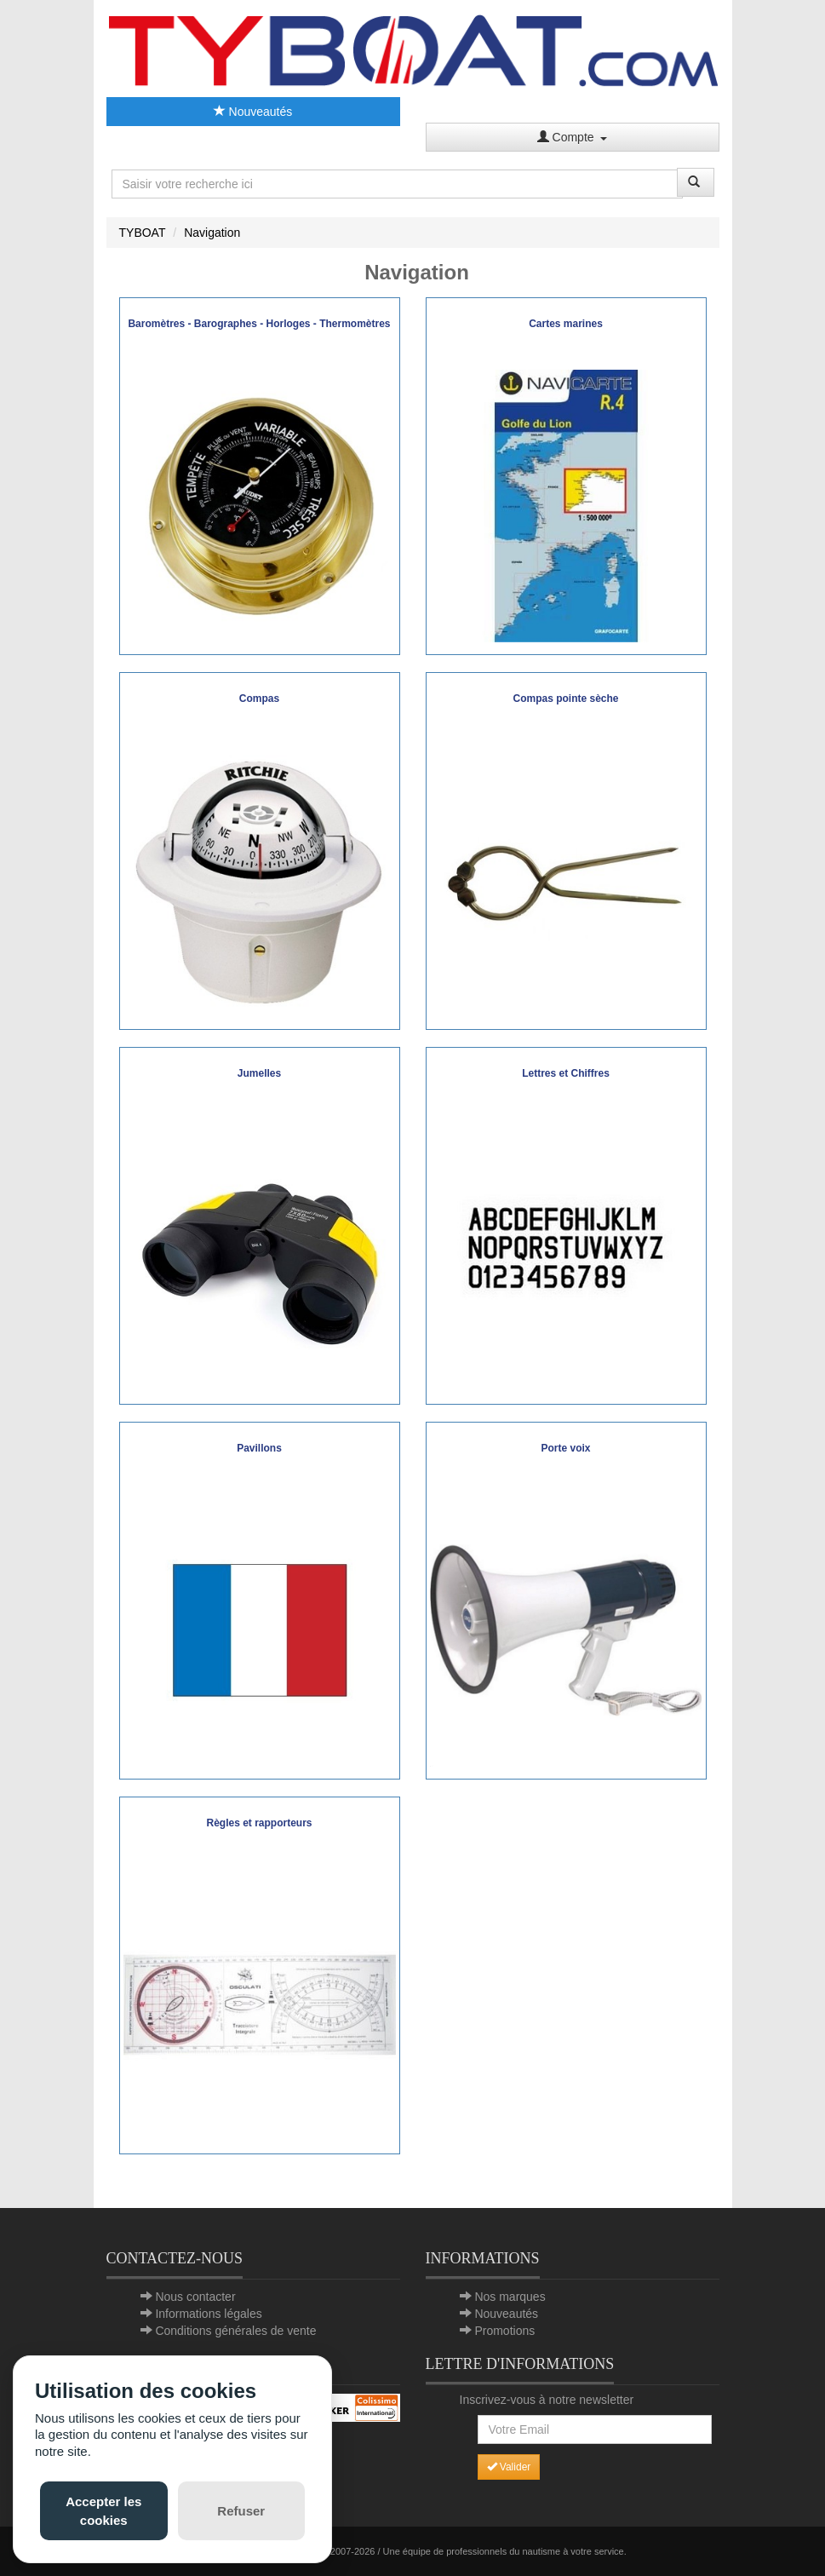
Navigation (212, 232)
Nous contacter (195, 2296)
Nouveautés (253, 111)
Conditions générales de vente (235, 2330)
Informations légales (208, 2313)
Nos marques (509, 2296)
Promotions (504, 2330)
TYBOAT (142, 232)
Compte (572, 137)
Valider (509, 2467)
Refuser (241, 2511)
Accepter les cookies (103, 2510)
